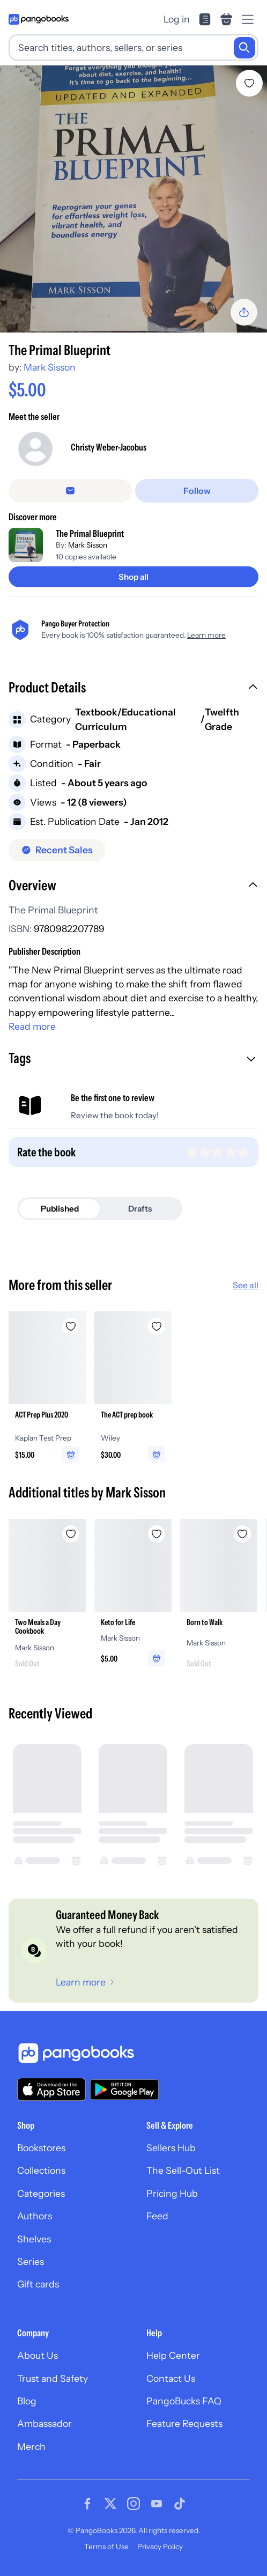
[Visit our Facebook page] (87, 2503)
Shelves (34, 2239)
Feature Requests (184, 2423)
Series (30, 2261)
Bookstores (41, 2147)
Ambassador (44, 2423)
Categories (41, 2193)
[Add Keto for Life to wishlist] (156, 1533)
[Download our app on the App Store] (51, 2089)
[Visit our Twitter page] (110, 2503)
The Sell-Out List (183, 2170)
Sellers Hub (171, 2147)
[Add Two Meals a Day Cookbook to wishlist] (70, 1533)
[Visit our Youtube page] (156, 2503)
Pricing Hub (172, 2193)
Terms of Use (106, 2546)
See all (245, 1285)
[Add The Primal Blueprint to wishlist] (249, 83)
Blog (26, 2401)
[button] (133, 689)
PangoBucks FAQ (183, 2401)
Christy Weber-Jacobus (108, 447)
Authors (34, 2215)
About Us (37, 2355)
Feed (157, 2215)
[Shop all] (133, 576)
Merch (31, 2446)
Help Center (173, 2355)
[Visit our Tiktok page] (179, 2503)
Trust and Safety (52, 2378)
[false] (70, 491)
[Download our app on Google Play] (124, 2089)
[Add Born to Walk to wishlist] (242, 1533)
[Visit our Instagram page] (133, 2503)
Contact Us (170, 2378)
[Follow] (196, 491)
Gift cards (38, 2284)
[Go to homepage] (39, 19)
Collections (41, 2170)
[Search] (244, 47)
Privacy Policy (160, 2546)
